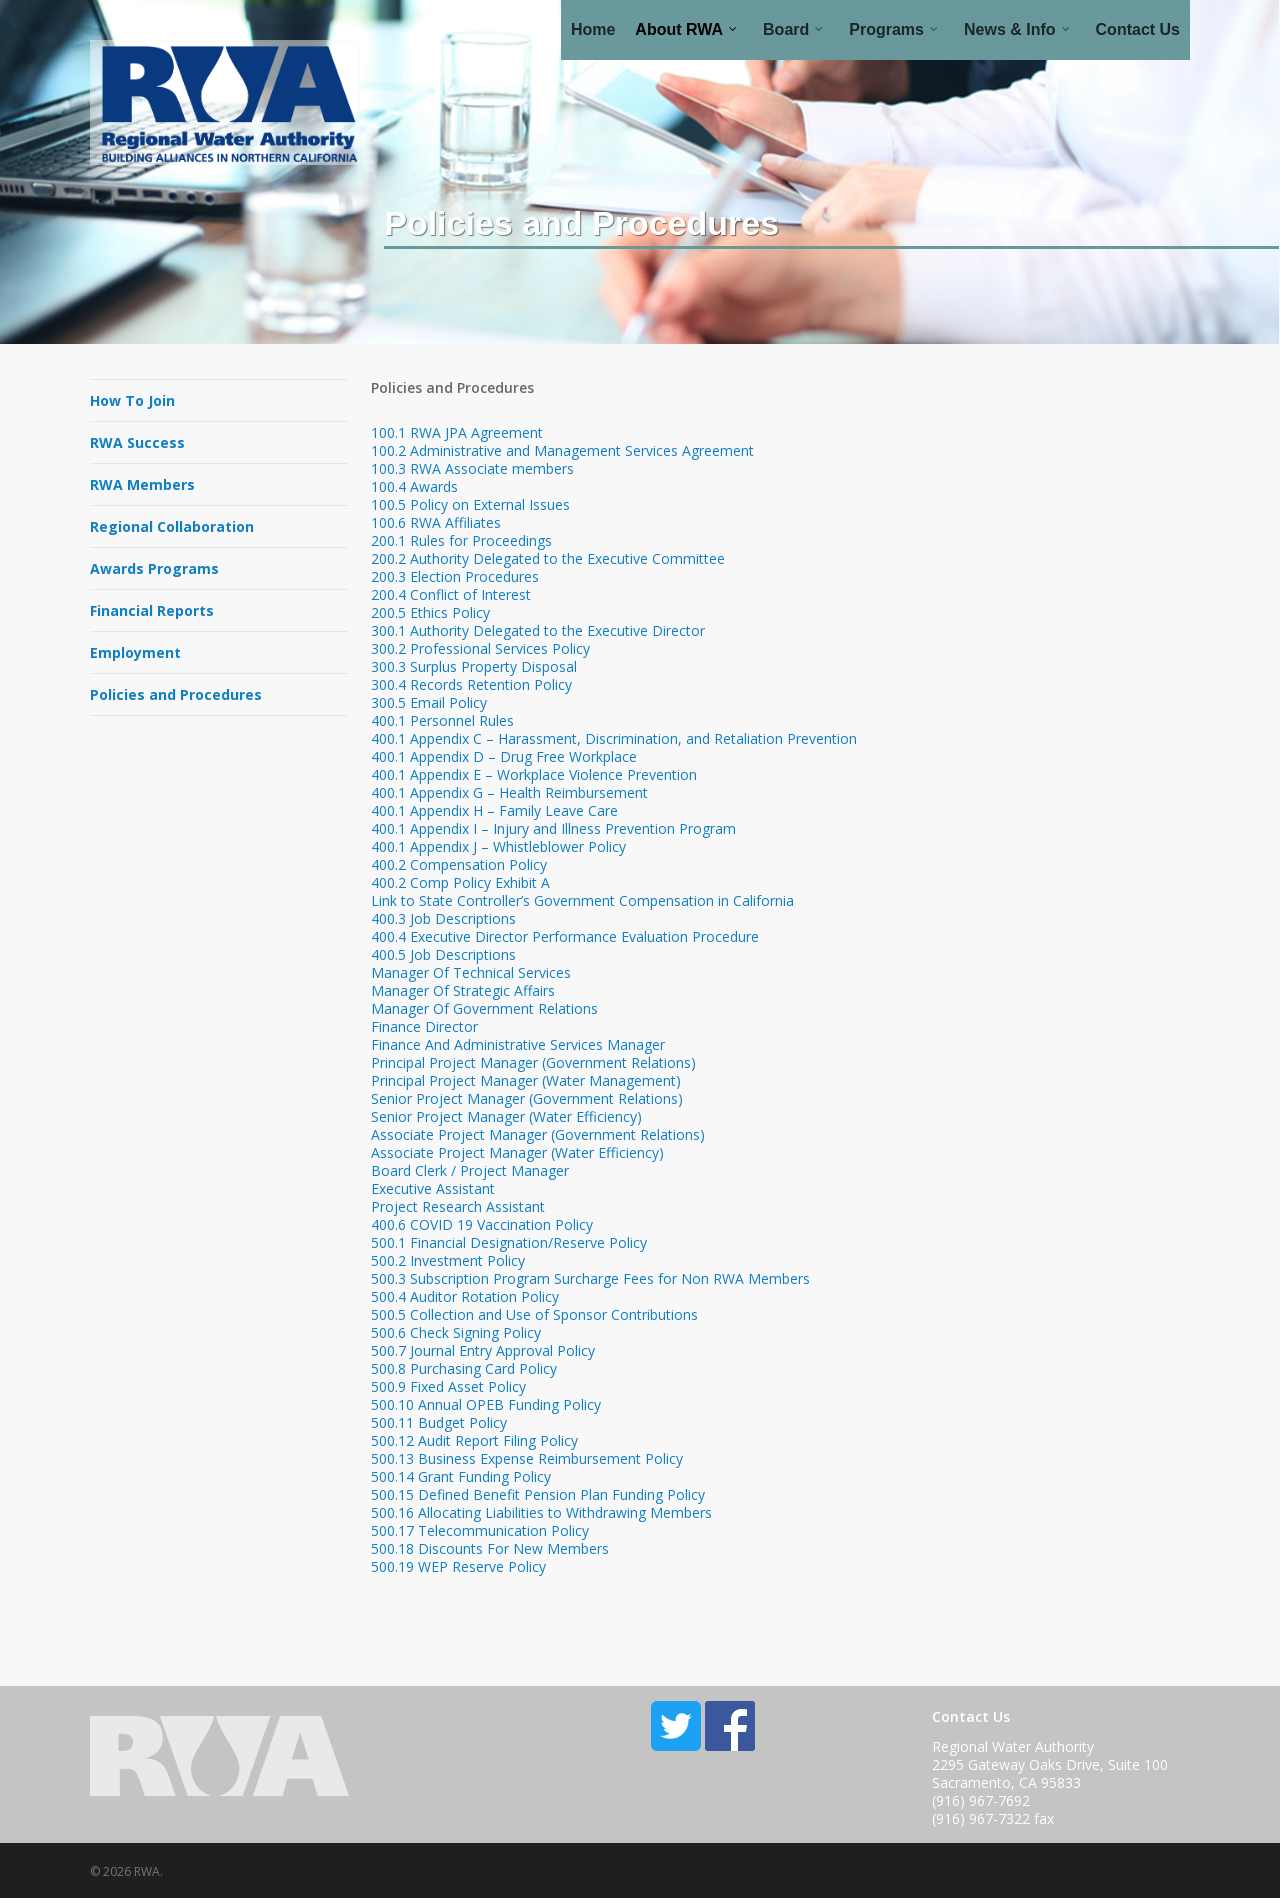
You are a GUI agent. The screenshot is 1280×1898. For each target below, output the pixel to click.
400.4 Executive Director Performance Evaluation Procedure (565, 936)
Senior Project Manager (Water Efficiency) (506, 1116)
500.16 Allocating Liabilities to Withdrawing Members (541, 1512)
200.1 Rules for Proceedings (461, 540)
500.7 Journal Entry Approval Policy (483, 1350)
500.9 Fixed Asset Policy (448, 1386)
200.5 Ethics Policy (430, 612)
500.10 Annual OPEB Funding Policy (486, 1404)
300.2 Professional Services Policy (480, 648)
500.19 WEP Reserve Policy (458, 1566)
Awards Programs (154, 568)
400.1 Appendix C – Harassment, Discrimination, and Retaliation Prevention (614, 738)
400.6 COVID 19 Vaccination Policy (482, 1224)
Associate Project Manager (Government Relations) (538, 1134)
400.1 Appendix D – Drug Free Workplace (504, 756)
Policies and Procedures (176, 694)
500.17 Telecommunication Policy (480, 1530)
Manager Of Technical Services (471, 972)
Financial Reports (152, 610)
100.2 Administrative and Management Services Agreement (562, 450)
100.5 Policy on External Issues (470, 504)
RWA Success (137, 442)
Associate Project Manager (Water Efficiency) (517, 1152)
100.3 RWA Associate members (472, 468)
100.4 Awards (414, 486)
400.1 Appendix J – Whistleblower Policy (498, 846)
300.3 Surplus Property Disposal (474, 666)
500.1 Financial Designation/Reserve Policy (509, 1242)
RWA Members (142, 484)
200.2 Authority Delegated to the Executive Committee (548, 558)
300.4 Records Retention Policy (471, 684)
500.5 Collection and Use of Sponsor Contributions (534, 1314)
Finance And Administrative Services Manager (518, 1044)
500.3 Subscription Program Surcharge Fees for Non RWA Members (590, 1278)
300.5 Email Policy (429, 702)
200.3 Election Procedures (455, 576)
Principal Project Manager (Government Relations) (533, 1062)
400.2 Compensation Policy (459, 864)
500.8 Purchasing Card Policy (464, 1368)
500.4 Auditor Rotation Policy (465, 1296)
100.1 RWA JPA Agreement (457, 432)
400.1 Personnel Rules (442, 720)
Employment (135, 652)
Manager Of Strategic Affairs (463, 990)
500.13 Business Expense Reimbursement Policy (527, 1458)
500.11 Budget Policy (439, 1422)
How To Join (132, 400)
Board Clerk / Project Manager (470, 1170)
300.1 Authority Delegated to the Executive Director (538, 630)
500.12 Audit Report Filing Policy (474, 1440)
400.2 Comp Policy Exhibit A (460, 882)
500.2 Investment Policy (448, 1260)
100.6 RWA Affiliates (436, 522)
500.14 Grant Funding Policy (461, 1476)
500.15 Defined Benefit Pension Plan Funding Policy (538, 1494)
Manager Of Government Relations (484, 1008)
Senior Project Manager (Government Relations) (527, 1098)
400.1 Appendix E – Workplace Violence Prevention (534, 774)
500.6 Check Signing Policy (456, 1332)
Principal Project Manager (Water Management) (526, 1080)
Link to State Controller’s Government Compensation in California (582, 900)
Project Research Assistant (458, 1206)
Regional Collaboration (172, 526)
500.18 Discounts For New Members (490, 1548)
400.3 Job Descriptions (443, 918)
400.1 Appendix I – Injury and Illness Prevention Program (553, 828)
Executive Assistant (433, 1188)
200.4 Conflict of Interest (451, 594)
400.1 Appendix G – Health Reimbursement (509, 792)
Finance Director (424, 1026)
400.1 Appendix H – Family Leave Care (496, 810)
